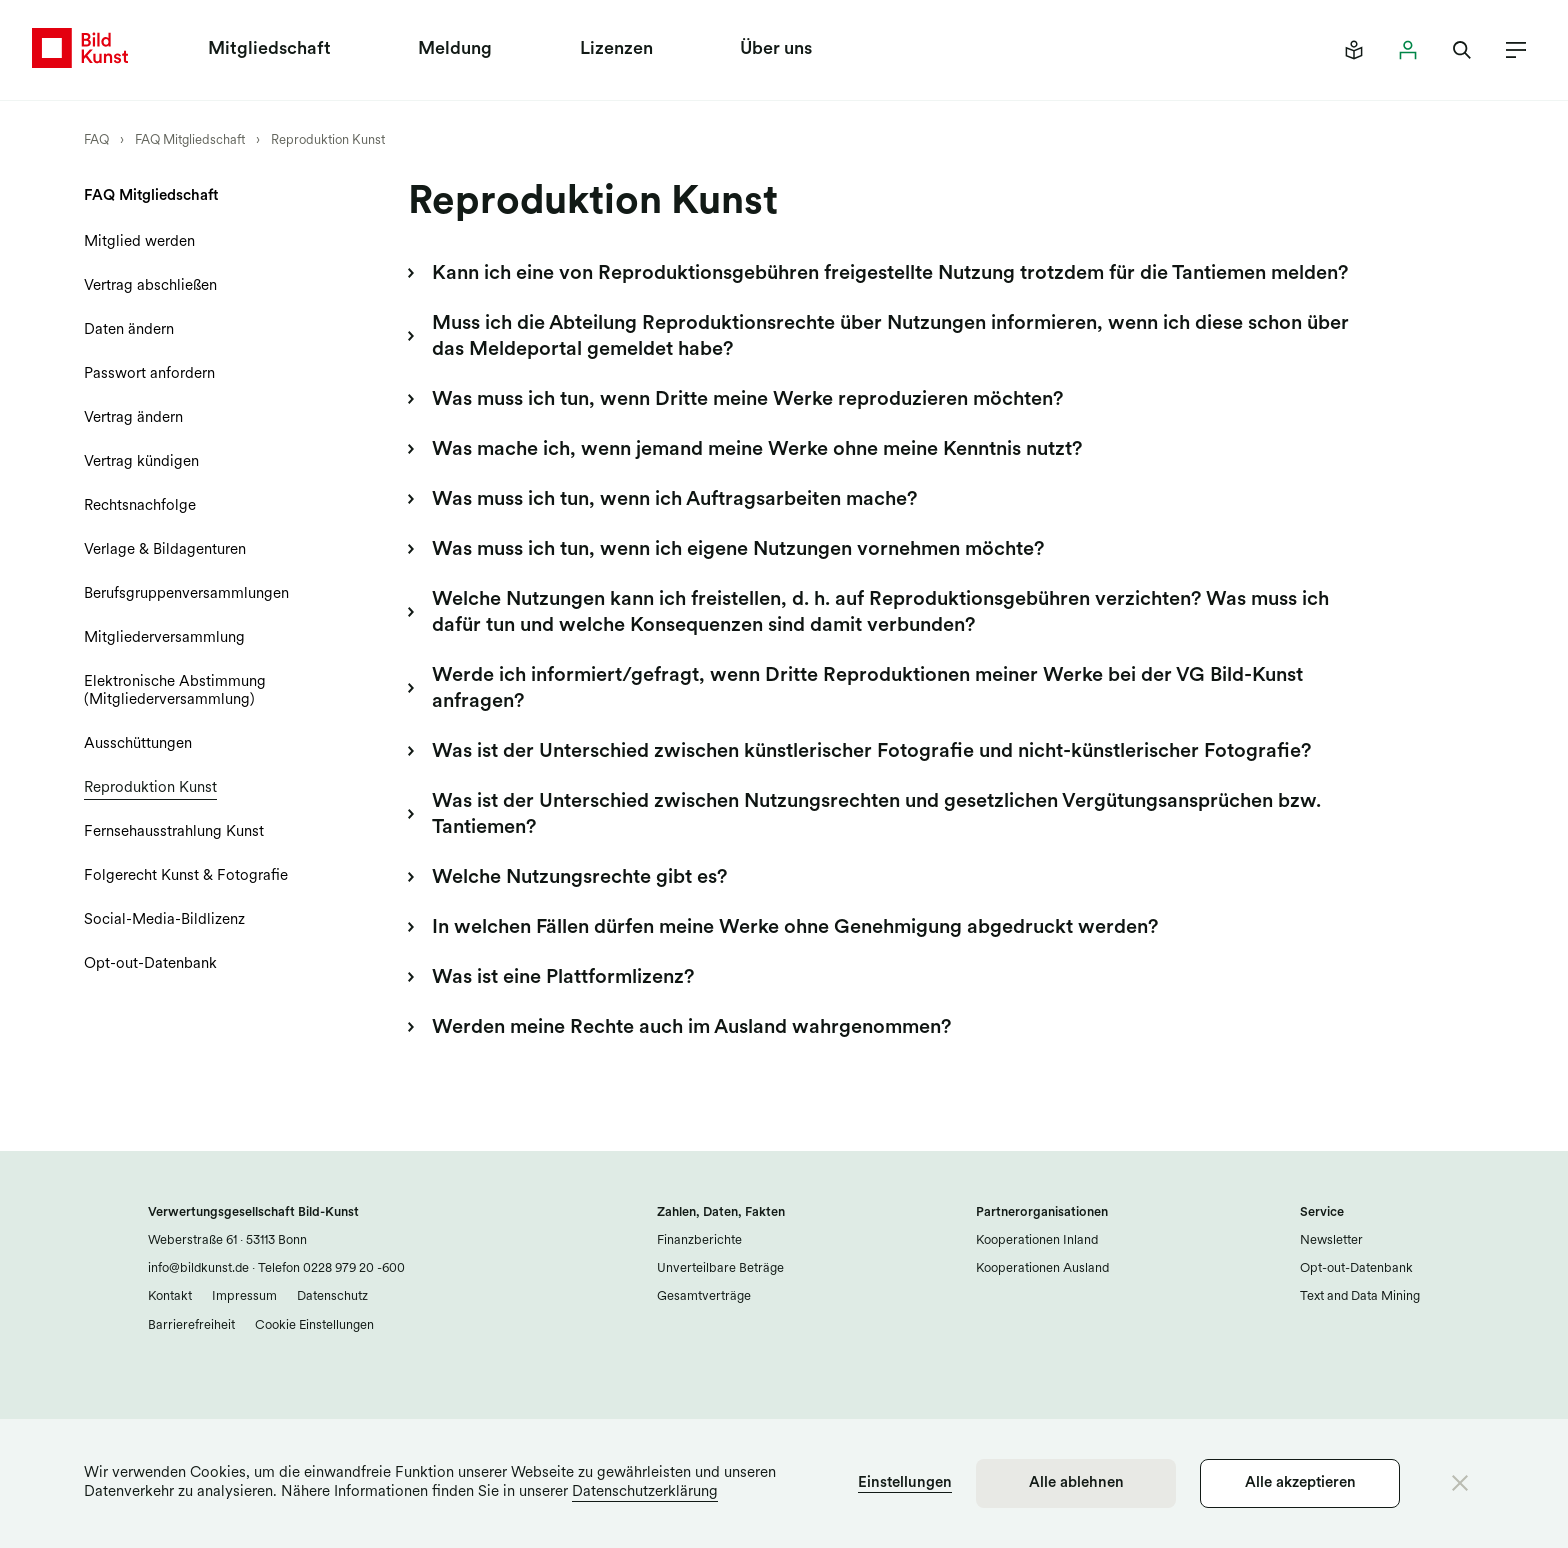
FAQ (96, 140)
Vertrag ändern (133, 418)
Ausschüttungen (138, 744)
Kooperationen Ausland (1042, 1268)
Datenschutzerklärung (645, 1492)
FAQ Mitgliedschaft (190, 140)
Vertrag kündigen (141, 462)
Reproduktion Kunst (328, 140)
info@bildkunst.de (198, 1268)
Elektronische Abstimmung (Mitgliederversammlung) (175, 691)
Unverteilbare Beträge (720, 1268)
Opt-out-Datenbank (150, 964)
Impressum (244, 1296)
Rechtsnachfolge (140, 506)
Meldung (455, 49)
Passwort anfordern (149, 374)
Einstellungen (905, 1483)
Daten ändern (129, 330)
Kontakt (170, 1296)
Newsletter (1331, 1240)
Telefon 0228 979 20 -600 (330, 1268)
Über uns (776, 49)
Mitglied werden (139, 242)
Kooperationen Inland (1037, 1240)
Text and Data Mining (1360, 1296)
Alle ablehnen (1076, 1483)
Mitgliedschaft (269, 49)
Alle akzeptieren (1300, 1483)
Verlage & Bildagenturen (165, 550)
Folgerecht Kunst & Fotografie (186, 876)
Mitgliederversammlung (164, 638)
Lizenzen (616, 49)
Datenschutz (332, 1296)
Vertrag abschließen (150, 286)
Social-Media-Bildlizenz (164, 920)
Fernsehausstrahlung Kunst (174, 832)
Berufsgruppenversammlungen (186, 594)
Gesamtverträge (704, 1296)
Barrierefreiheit (191, 1325)
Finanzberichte (699, 1240)
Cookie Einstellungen (314, 1325)
